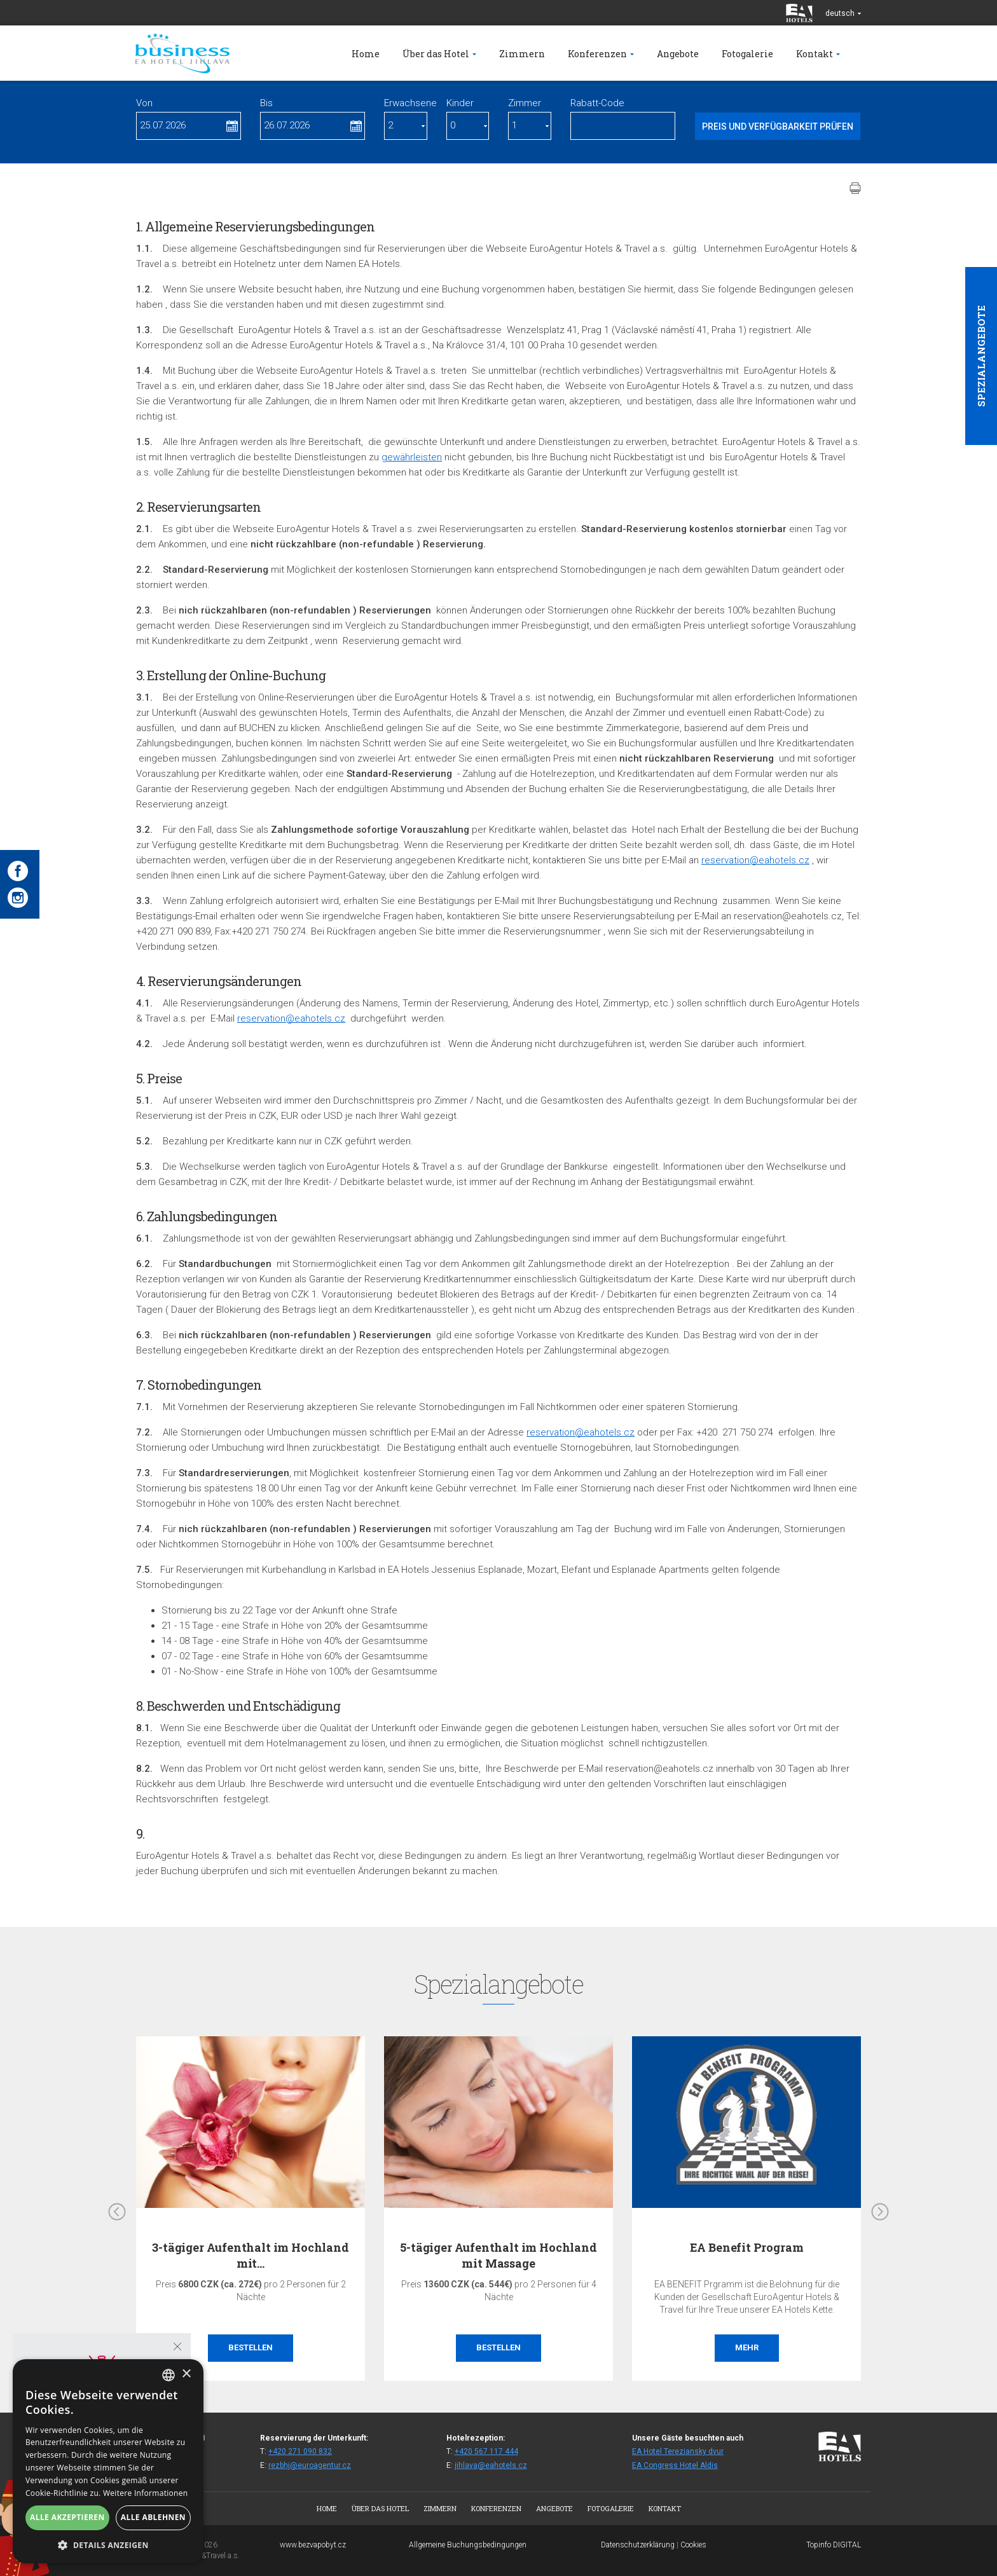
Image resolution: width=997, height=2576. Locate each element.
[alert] (108, 2461)
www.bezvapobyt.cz (313, 2544)
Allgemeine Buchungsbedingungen (467, 2544)
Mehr (747, 2347)
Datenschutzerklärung (638, 2544)
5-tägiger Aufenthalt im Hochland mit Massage (498, 2255)
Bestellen (250, 2347)
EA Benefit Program (747, 2247)
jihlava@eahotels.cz (491, 2465)
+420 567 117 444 (486, 2451)
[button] (108, 2544)
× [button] (186, 2374)
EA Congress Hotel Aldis (675, 2465)
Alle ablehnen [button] (153, 2517)
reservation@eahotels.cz (755, 860)
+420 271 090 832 (300, 2451)
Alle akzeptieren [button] (67, 2517)
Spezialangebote (981, 356)
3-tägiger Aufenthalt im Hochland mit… (250, 2255)
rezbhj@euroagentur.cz (309, 2465)
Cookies (693, 2544)
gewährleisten (412, 457)
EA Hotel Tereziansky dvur (678, 2451)
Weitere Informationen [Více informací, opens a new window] (145, 2493)
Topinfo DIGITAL (833, 2544)
